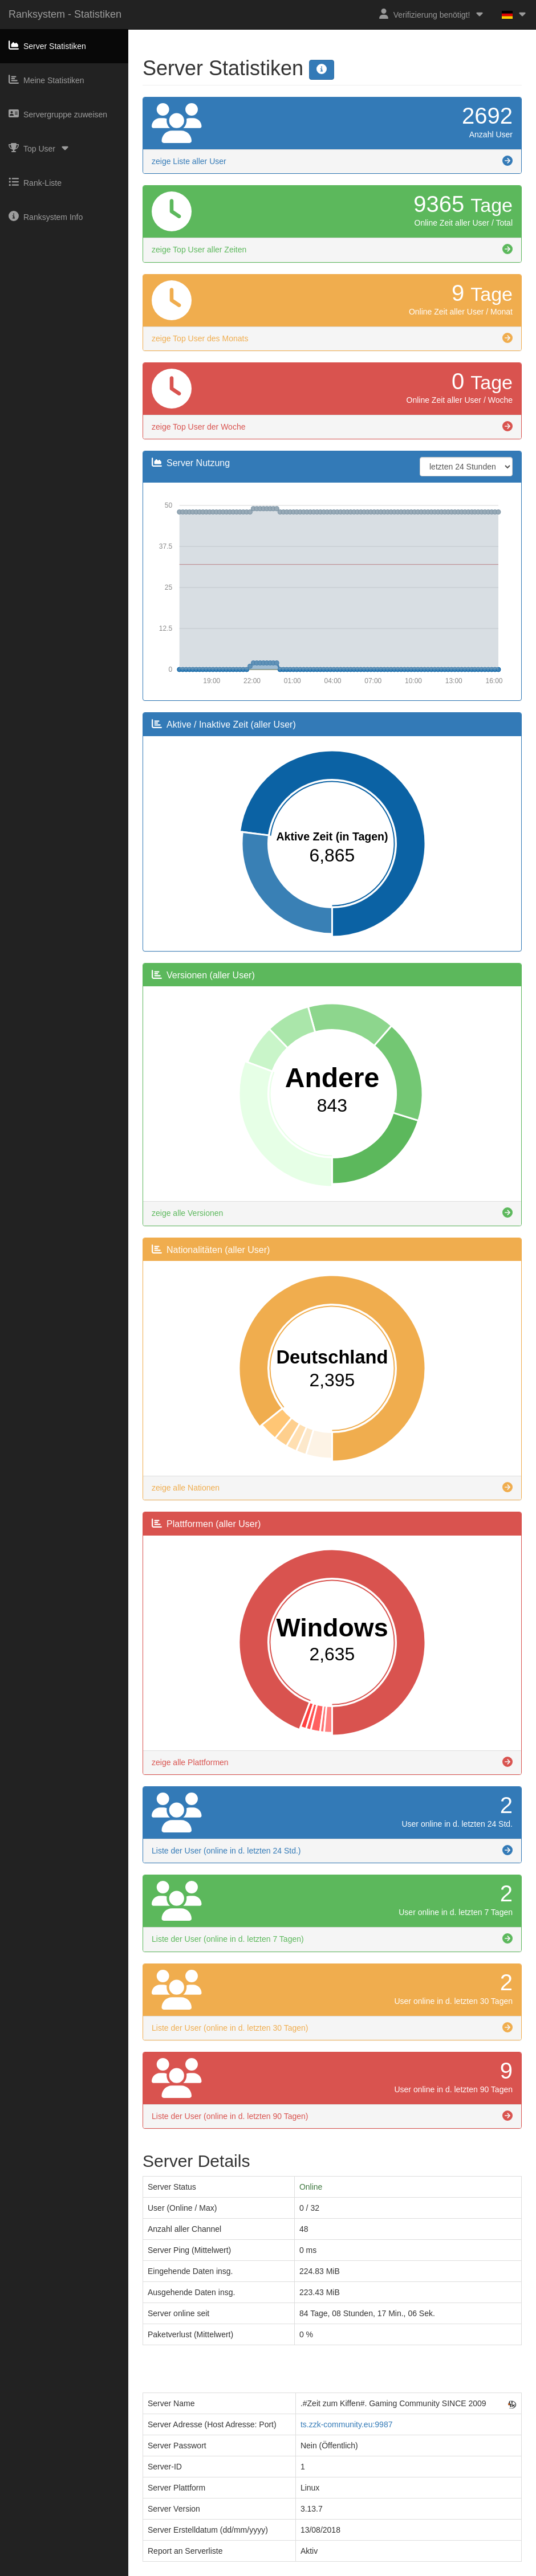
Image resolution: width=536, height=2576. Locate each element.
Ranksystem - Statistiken (65, 14)
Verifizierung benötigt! (432, 14)
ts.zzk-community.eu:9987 (347, 2424)
